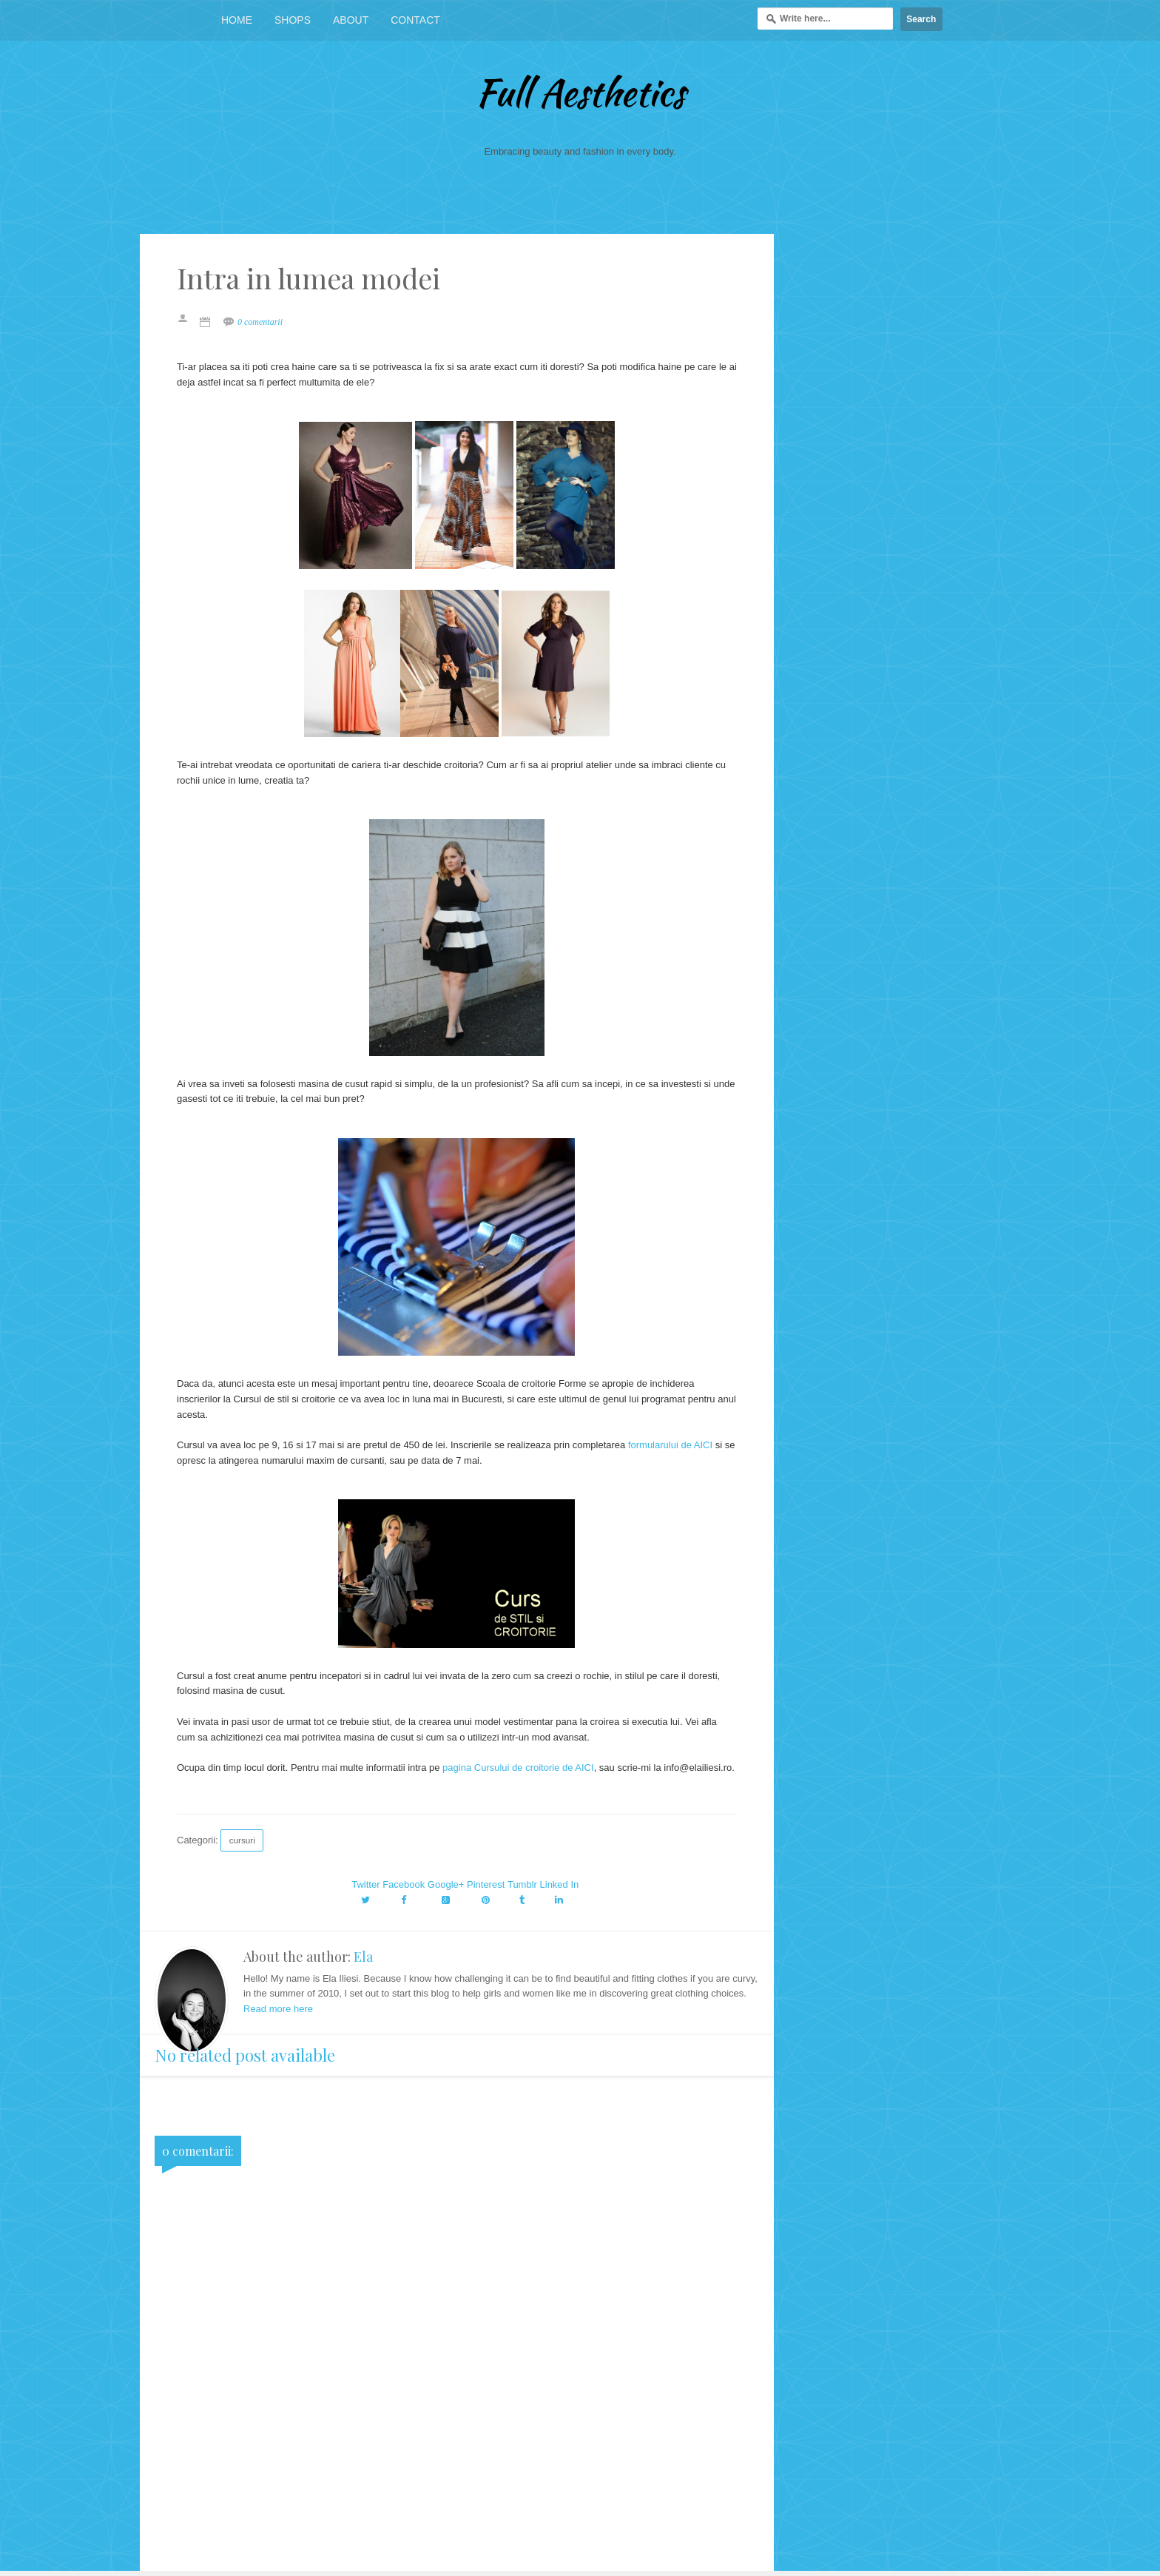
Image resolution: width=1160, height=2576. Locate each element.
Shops (292, 20)
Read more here (278, 2008)
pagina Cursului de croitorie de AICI (518, 1767)
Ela (363, 1956)
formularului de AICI (670, 1444)
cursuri (242, 1840)
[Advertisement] (457, 2467)
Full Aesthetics (580, 92)
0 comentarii (260, 322)
